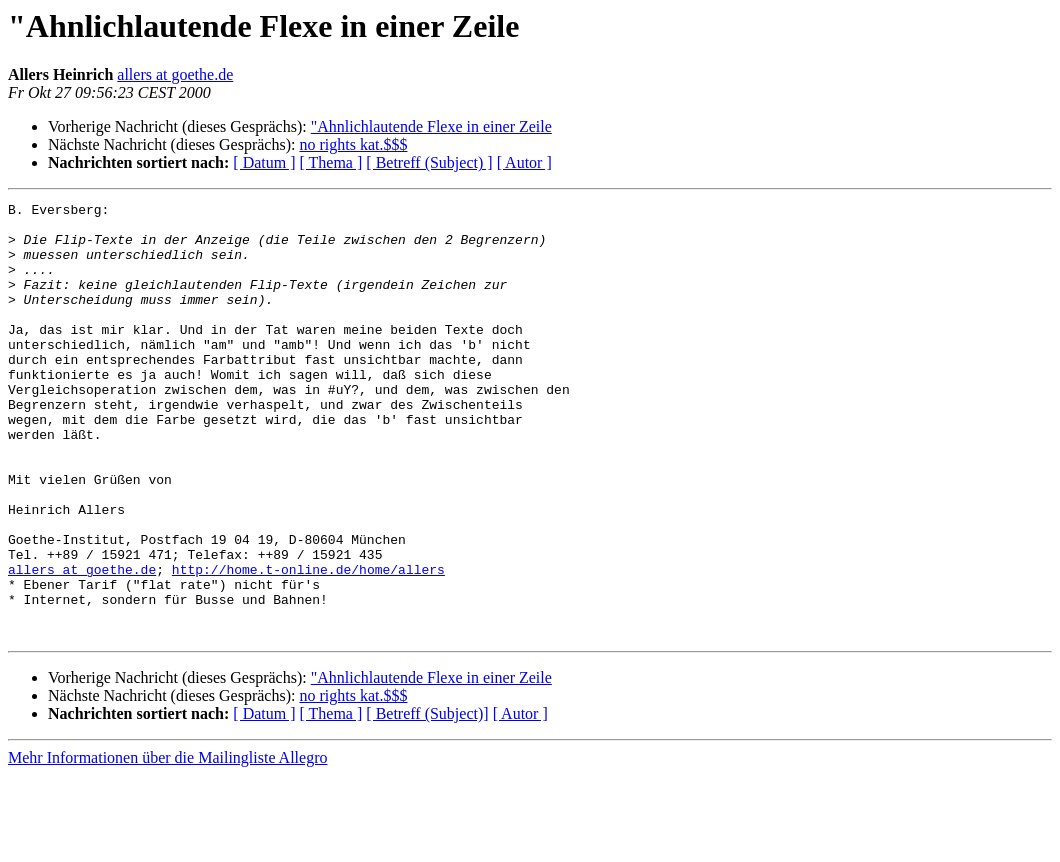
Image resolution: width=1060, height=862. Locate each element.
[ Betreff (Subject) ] (429, 162)
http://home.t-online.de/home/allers (308, 644)
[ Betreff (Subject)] (427, 800)
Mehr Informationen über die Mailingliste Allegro (167, 844)
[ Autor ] (524, 162)
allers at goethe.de (175, 74)
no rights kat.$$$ (353, 144)
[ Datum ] (264, 162)
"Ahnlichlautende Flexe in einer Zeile (431, 126)
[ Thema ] (331, 162)
